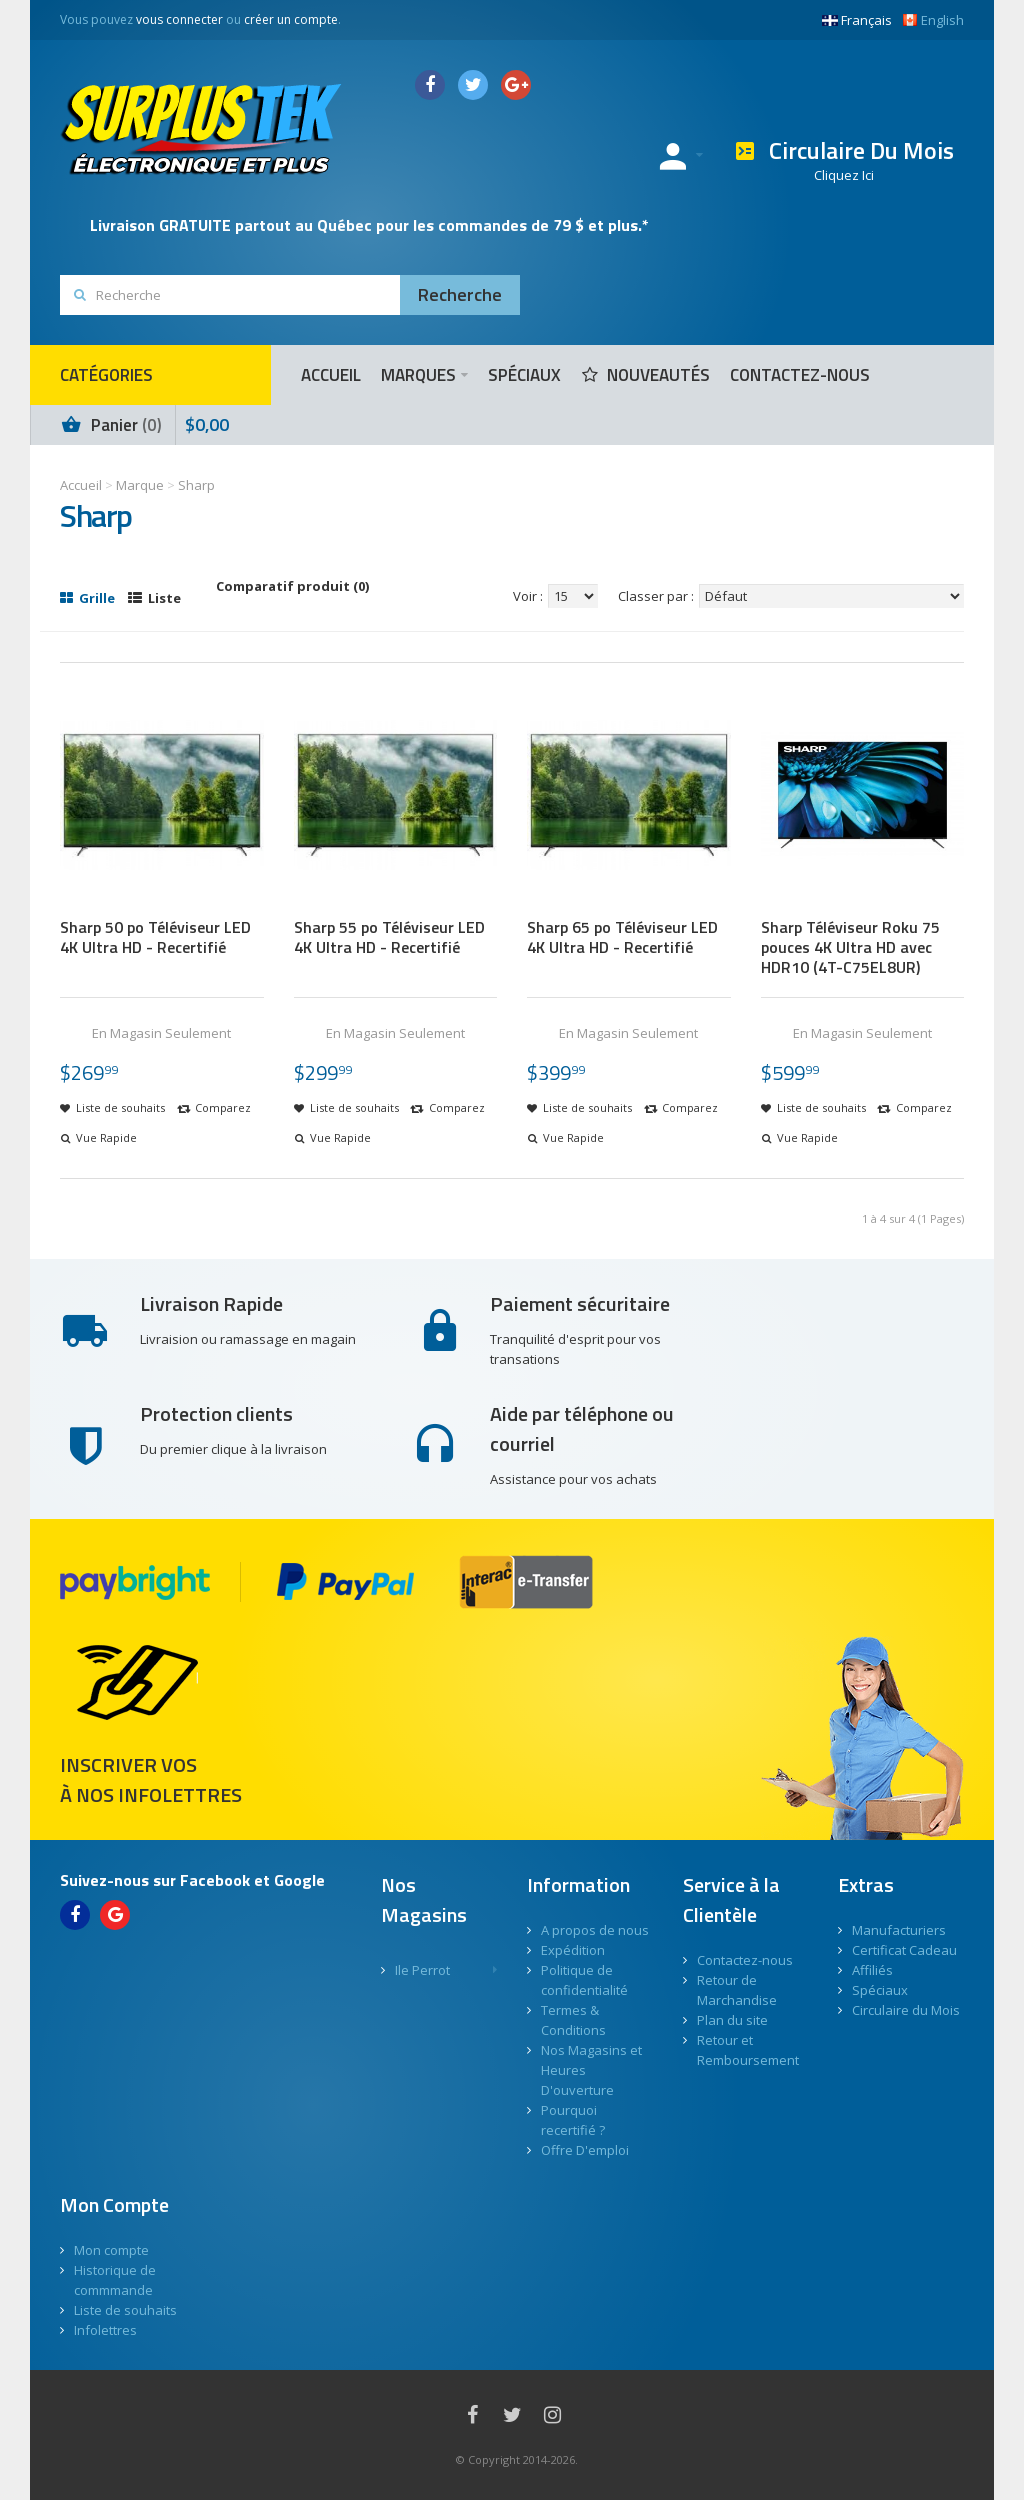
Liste (154, 598)
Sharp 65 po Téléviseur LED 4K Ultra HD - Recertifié (622, 937)
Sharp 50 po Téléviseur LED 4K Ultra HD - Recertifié (155, 937)
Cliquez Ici (844, 175)
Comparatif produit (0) (292, 586)
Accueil (81, 485)
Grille (87, 598)
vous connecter (179, 19)
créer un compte (291, 19)
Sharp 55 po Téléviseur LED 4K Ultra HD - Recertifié (389, 937)
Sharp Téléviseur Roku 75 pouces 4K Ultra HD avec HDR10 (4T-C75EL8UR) (850, 947)
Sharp (196, 485)
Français (857, 20)
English (933, 20)
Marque (140, 485)
